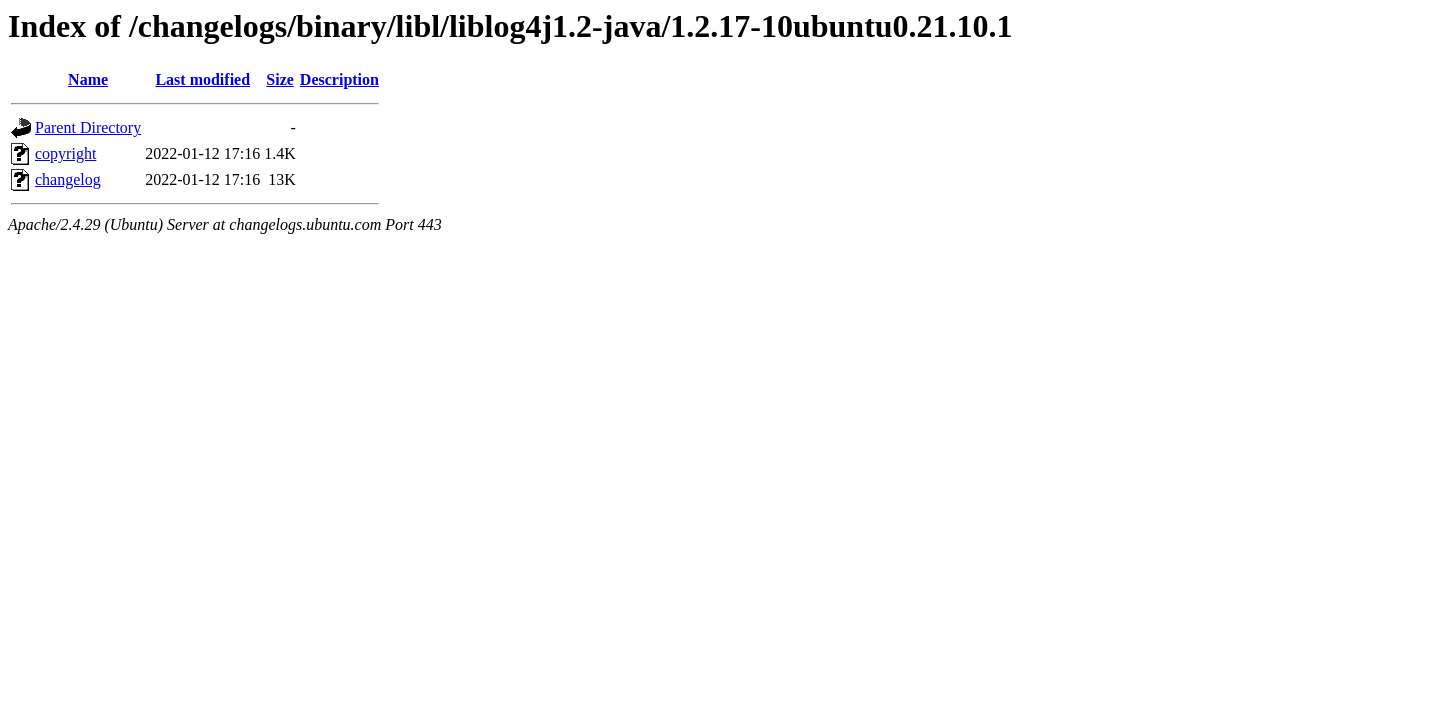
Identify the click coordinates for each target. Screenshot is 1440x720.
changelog (68, 179)
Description (339, 79)
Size (280, 79)
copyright (65, 153)
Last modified (202, 79)
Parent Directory (88, 127)
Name (88, 79)
